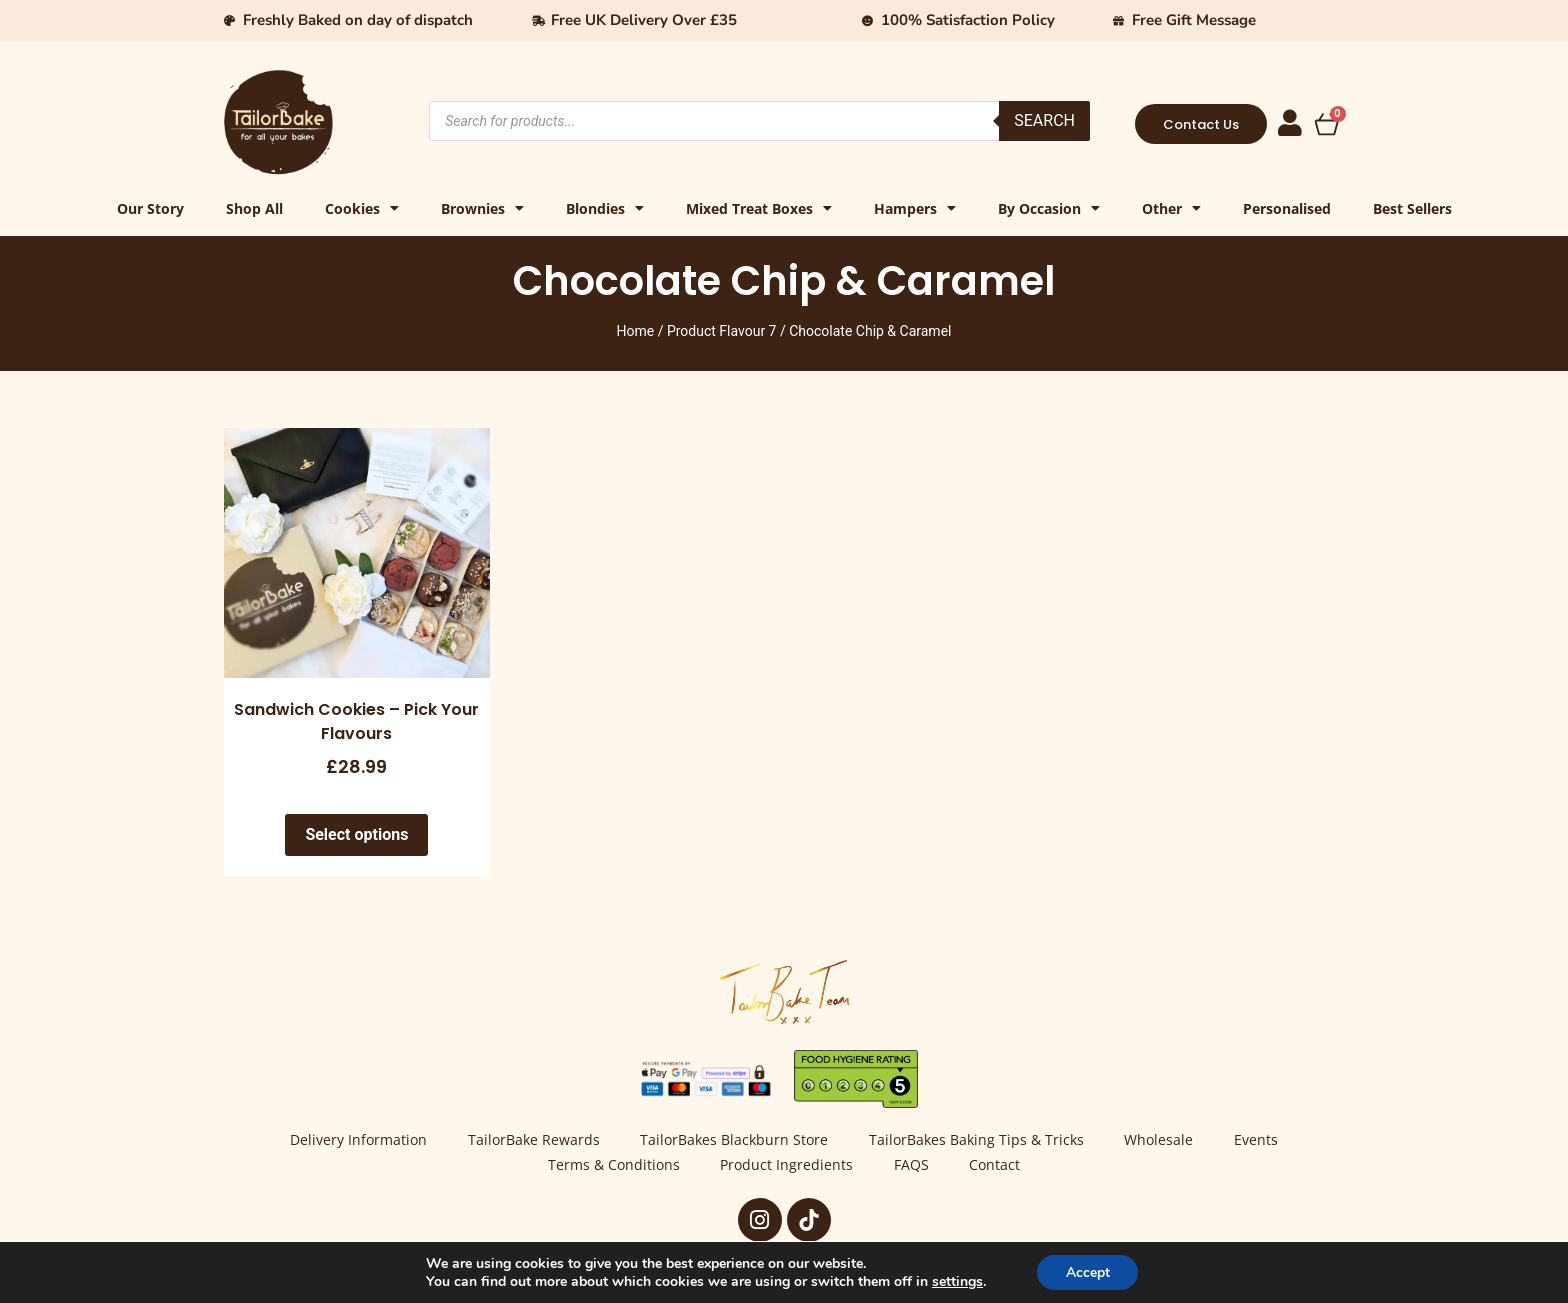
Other (1171, 208)
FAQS (912, 1165)
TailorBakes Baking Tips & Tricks (977, 1140)
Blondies (605, 208)
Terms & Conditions (612, 1165)
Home (636, 331)
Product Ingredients (786, 1165)
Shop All (254, 208)
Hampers (915, 208)
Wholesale (1161, 1140)
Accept (1088, 1271)
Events (1260, 1140)
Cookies (362, 208)
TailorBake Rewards (532, 1140)
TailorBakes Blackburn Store (734, 1140)
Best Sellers (1412, 208)
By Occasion (1049, 208)
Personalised (1287, 208)
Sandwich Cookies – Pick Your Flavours (356, 721)
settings (955, 1281)
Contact (997, 1165)
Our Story (150, 208)
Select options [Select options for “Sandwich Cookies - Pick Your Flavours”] (356, 834)
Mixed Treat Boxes (759, 208)
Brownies (482, 208)
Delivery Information (355, 1140)
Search (1044, 120)
